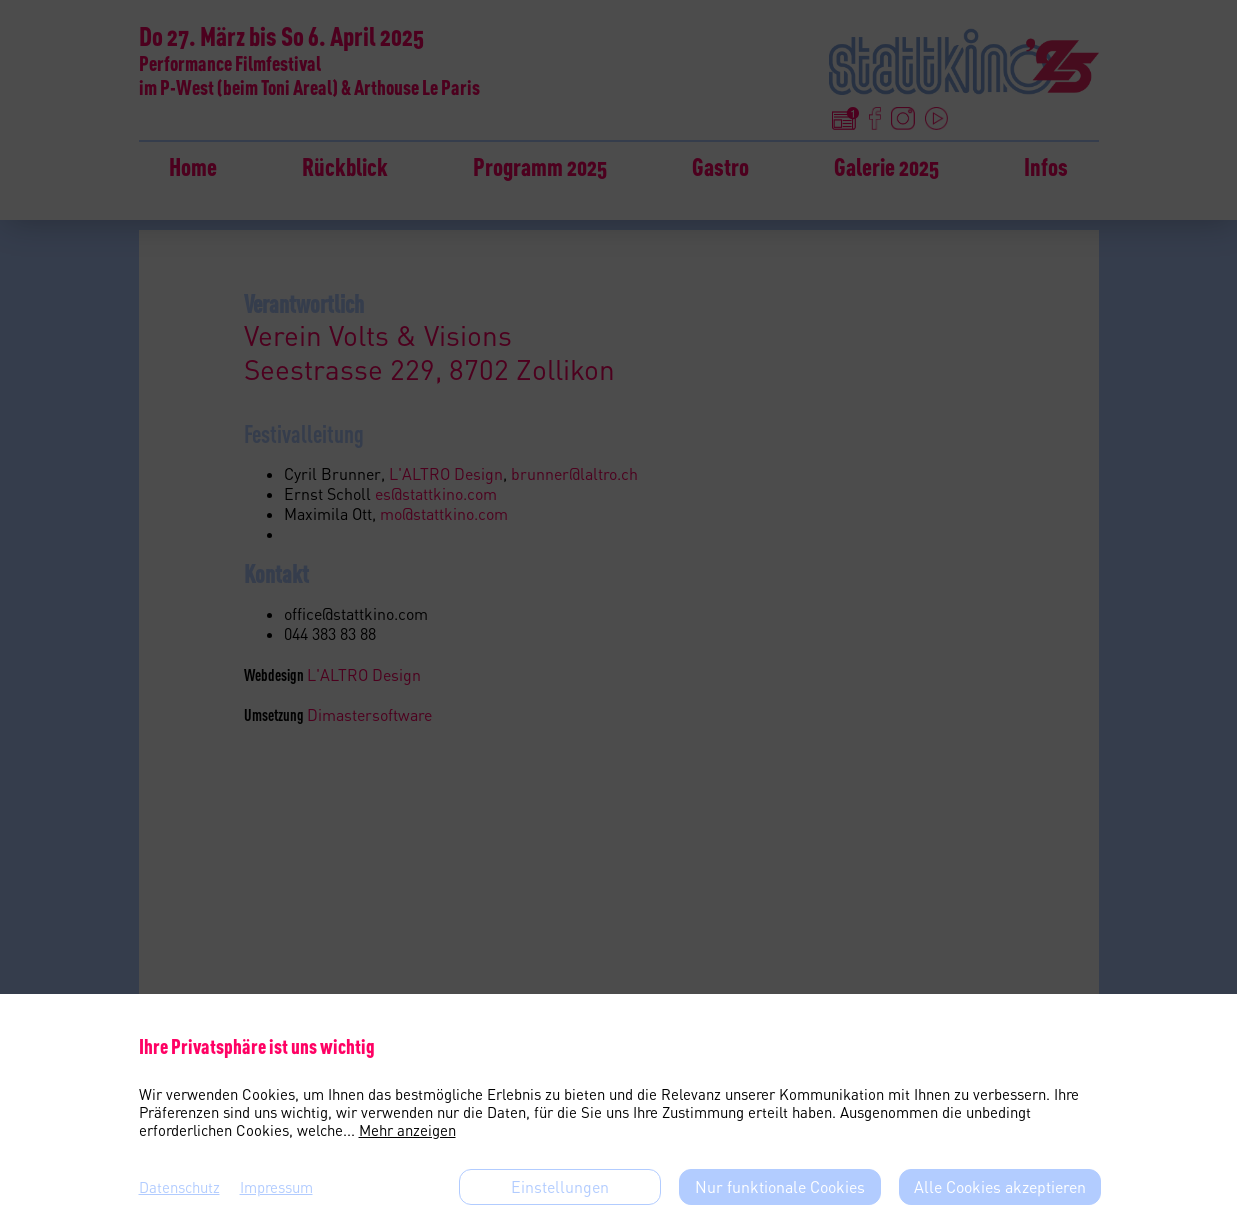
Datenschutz (179, 1187)
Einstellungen (560, 1187)
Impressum (276, 1187)
